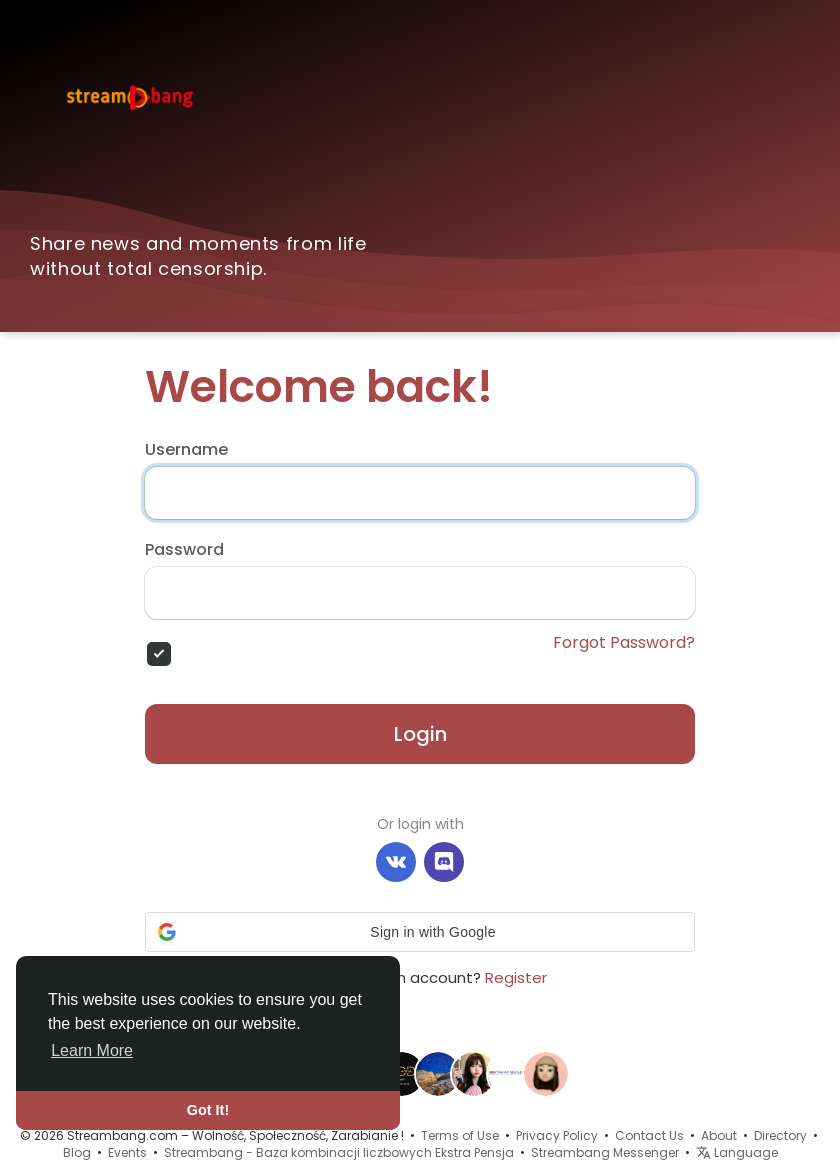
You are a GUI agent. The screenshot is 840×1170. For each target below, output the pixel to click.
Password (184, 550)
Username (186, 450)
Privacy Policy (557, 1135)
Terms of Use (460, 1135)
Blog (77, 1152)
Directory (780, 1135)
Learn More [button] (92, 1050)
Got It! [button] (208, 1110)
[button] (420, 932)
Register (516, 977)
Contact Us (649, 1135)
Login (420, 734)
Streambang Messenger (605, 1152)
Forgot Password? (624, 643)
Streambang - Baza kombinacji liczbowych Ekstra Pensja (339, 1152)
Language (737, 1152)
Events (127, 1152)
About (719, 1135)
